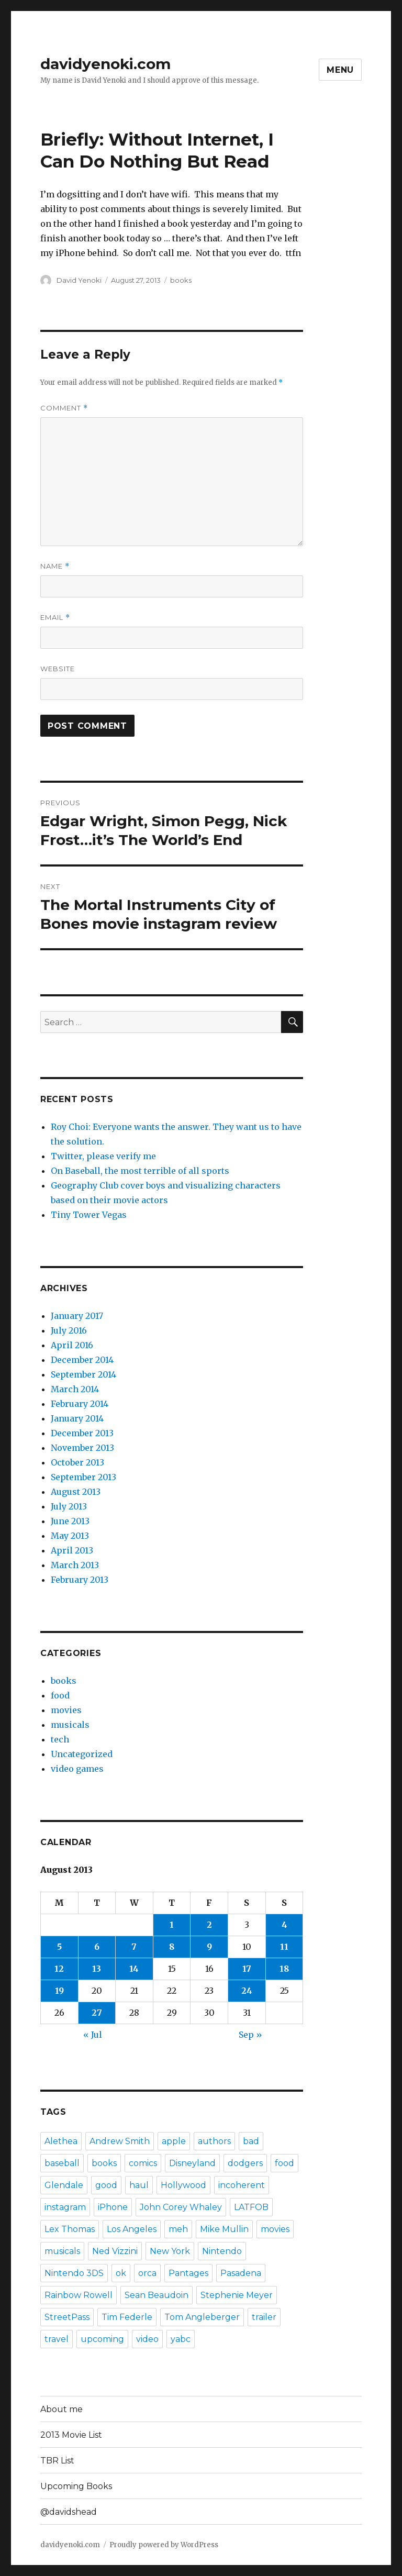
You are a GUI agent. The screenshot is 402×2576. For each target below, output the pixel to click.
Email (55, 617)
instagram (65, 2207)
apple (174, 2141)
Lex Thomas (69, 2229)
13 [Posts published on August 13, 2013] (96, 1968)
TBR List (57, 2461)
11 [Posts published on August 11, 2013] (284, 1946)
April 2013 (72, 1550)
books (181, 280)
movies (66, 1710)
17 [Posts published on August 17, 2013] (246, 1968)
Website (57, 668)
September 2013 (83, 1477)
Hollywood (183, 2185)
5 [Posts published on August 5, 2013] (59, 1946)
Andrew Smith (120, 2141)
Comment (64, 408)
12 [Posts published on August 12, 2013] (59, 1968)
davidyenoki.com (105, 64)
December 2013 (82, 1433)
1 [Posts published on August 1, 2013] (172, 1924)
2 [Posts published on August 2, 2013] (209, 1924)
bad (251, 2141)
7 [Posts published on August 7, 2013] (134, 1946)
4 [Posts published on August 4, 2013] (284, 1924)
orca (147, 2273)
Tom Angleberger (202, 2317)
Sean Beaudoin (156, 2295)
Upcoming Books (76, 2486)
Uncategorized (82, 1754)
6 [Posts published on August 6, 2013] (96, 1946)
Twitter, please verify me (103, 1156)
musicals (70, 1724)
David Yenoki (79, 280)
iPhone (113, 2207)
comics (143, 2163)
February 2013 (79, 1579)
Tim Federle (127, 2317)
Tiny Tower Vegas (89, 1214)
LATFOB (251, 2207)
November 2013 (82, 1447)
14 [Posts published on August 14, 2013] (134, 1968)
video (147, 2339)
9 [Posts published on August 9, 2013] (209, 1946)
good (106, 2185)
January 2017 (77, 1316)
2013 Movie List (71, 2435)
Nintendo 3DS (74, 2273)
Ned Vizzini (115, 2251)
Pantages (188, 2273)
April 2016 (72, 1345)
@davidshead (68, 2512)
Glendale (63, 2185)
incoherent (241, 2185)
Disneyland (192, 2163)
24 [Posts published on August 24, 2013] (246, 1990)
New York (170, 2251)
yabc (181, 2339)
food (60, 1695)
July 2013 (69, 1506)
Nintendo (222, 2251)
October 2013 (77, 1462)
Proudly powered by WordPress (163, 2544)
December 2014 (82, 1359)
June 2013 (70, 1521)
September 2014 (83, 1374)
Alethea (60, 2141)
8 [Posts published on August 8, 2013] (171, 1946)
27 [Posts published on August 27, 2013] (97, 2012)
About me (61, 2409)
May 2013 (70, 1535)
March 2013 (75, 1565)
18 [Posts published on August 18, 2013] (284, 1968)
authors (214, 2141)
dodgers (245, 2163)
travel (56, 2339)
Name (55, 566)
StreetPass (67, 2317)
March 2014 (75, 1389)
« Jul (92, 2034)
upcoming (102, 2339)
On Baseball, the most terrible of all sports (140, 1170)
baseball (62, 2163)
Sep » (250, 2034)
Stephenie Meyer (236, 2295)
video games (77, 1768)
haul (139, 2185)
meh (178, 2229)
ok (121, 2273)
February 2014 (79, 1403)
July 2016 (69, 1330)
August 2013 (75, 1491)
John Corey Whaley (181, 2207)
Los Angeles (132, 2229)
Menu (340, 70)
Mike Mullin (224, 2229)
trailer (264, 2317)
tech (60, 1739)
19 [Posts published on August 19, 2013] (59, 1990)
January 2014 (77, 1418)
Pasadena (240, 2273)
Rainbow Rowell (78, 2295)
